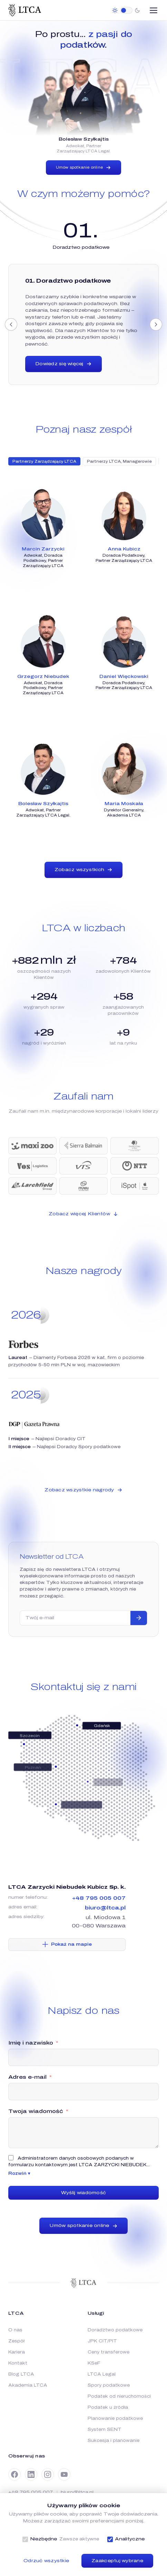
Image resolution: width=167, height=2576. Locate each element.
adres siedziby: (26, 1916)
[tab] (81, 247)
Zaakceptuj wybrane (117, 2560)
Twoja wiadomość (35, 2111)
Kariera (16, 2352)
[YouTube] (64, 2474)
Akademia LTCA (27, 2385)
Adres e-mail (27, 2077)
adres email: (22, 1907)
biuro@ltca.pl (105, 1907)
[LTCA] (24, 10)
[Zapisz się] (138, 1618)
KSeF (94, 2363)
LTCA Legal (102, 2374)
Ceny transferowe (108, 2352)
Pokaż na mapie (67, 1944)
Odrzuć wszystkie (46, 2560)
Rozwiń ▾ (19, 2173)
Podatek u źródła (108, 2407)
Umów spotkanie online (83, 167)
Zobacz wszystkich (83, 869)
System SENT (104, 2429)
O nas (15, 2330)
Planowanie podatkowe (115, 2418)
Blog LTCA (21, 2374)
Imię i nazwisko (30, 2043)
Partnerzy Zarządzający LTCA (44, 461)
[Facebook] (14, 2474)
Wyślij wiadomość (83, 2192)
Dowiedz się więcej (63, 364)
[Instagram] (47, 2474)
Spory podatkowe (109, 2385)
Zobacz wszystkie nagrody (83, 1490)
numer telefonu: (28, 1897)
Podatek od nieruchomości (119, 2396)
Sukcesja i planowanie (113, 2440)
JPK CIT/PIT (102, 2341)
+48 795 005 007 (99, 1898)
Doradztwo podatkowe (115, 2330)
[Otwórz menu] (153, 10)
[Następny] (156, 324)
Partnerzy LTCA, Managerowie (119, 461)
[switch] (126, 10)
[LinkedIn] (31, 2474)
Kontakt (17, 2363)
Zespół (16, 2341)
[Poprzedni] (11, 324)
